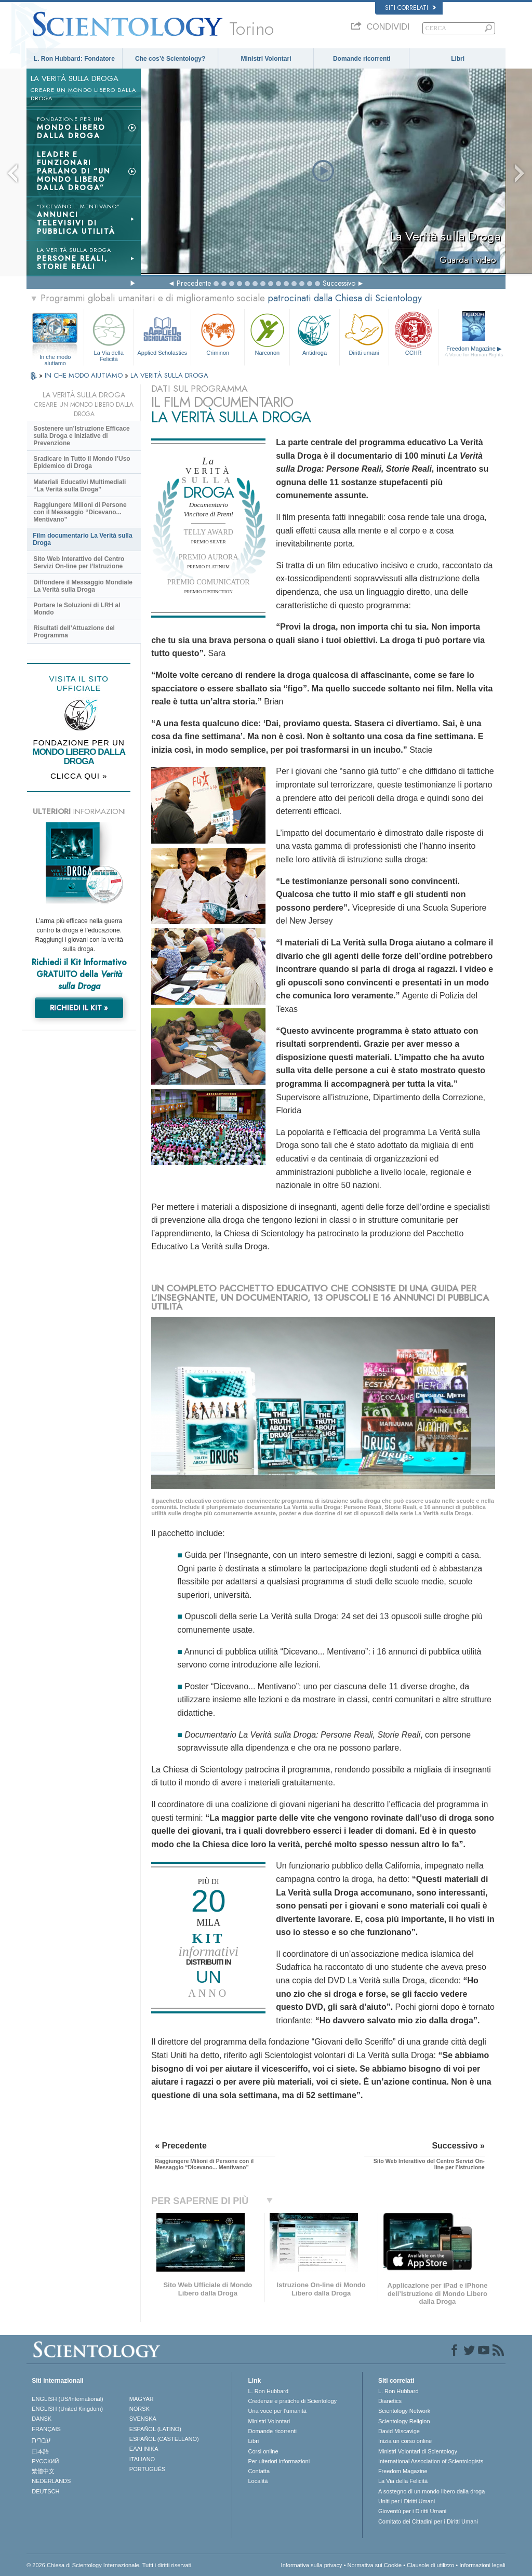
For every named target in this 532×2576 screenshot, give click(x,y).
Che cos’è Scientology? (170, 58)
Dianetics (390, 2401)
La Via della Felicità (108, 336)
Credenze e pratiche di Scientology (292, 2401)
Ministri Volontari (266, 58)
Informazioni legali (482, 2565)
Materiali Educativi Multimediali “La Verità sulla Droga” (79, 485)
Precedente (194, 283)
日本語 (40, 2451)
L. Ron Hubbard (268, 2391)
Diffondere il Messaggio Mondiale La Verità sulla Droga (82, 586)
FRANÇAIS (46, 2429)
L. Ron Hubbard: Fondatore (74, 58)
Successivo (339, 283)
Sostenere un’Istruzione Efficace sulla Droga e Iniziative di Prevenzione (81, 436)
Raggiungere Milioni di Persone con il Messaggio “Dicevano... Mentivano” (79, 512)
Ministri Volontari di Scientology (417, 2451)
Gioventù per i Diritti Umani (412, 2511)
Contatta (259, 2471)
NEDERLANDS (51, 2481)
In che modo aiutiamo (55, 357)
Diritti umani (364, 333)
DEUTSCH (45, 2491)
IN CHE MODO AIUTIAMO (85, 375)
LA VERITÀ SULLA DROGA (169, 375)
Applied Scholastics (162, 333)
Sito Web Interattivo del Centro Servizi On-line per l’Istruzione (78, 562)
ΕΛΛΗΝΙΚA (143, 2449)
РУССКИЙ (45, 2461)
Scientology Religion (404, 2421)
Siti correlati (410, 7)
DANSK (41, 2418)
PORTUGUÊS (147, 2469)
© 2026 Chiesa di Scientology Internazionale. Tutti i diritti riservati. (109, 2565)
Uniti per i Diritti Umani (406, 2501)
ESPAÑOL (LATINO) (155, 2429)
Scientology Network (404, 2411)
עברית (41, 2440)
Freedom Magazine (474, 351)
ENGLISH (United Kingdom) (67, 2409)
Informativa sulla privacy (311, 2565)
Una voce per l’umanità (277, 2411)
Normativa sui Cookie (375, 2565)
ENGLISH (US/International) (67, 2399)
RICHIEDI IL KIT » (79, 1008)
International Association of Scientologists (430, 2461)
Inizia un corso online (405, 2441)
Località (258, 2481)
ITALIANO (142, 2459)
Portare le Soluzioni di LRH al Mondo (76, 609)
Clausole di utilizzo (430, 2565)
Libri (457, 58)
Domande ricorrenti (362, 58)
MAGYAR (141, 2399)
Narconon (267, 333)
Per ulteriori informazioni (279, 2461)
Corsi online (263, 2451)
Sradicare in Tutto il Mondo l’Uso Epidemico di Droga (81, 462)
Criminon (218, 333)
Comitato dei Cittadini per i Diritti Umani (428, 2521)
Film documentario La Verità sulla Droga (82, 539)
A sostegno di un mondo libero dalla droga (431, 2491)
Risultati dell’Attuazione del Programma (74, 631)
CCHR (413, 333)
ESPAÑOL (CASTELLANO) (164, 2439)
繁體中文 (43, 2471)
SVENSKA (142, 2418)
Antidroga (314, 333)
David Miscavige (399, 2431)
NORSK (139, 2409)
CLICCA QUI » (79, 775)
